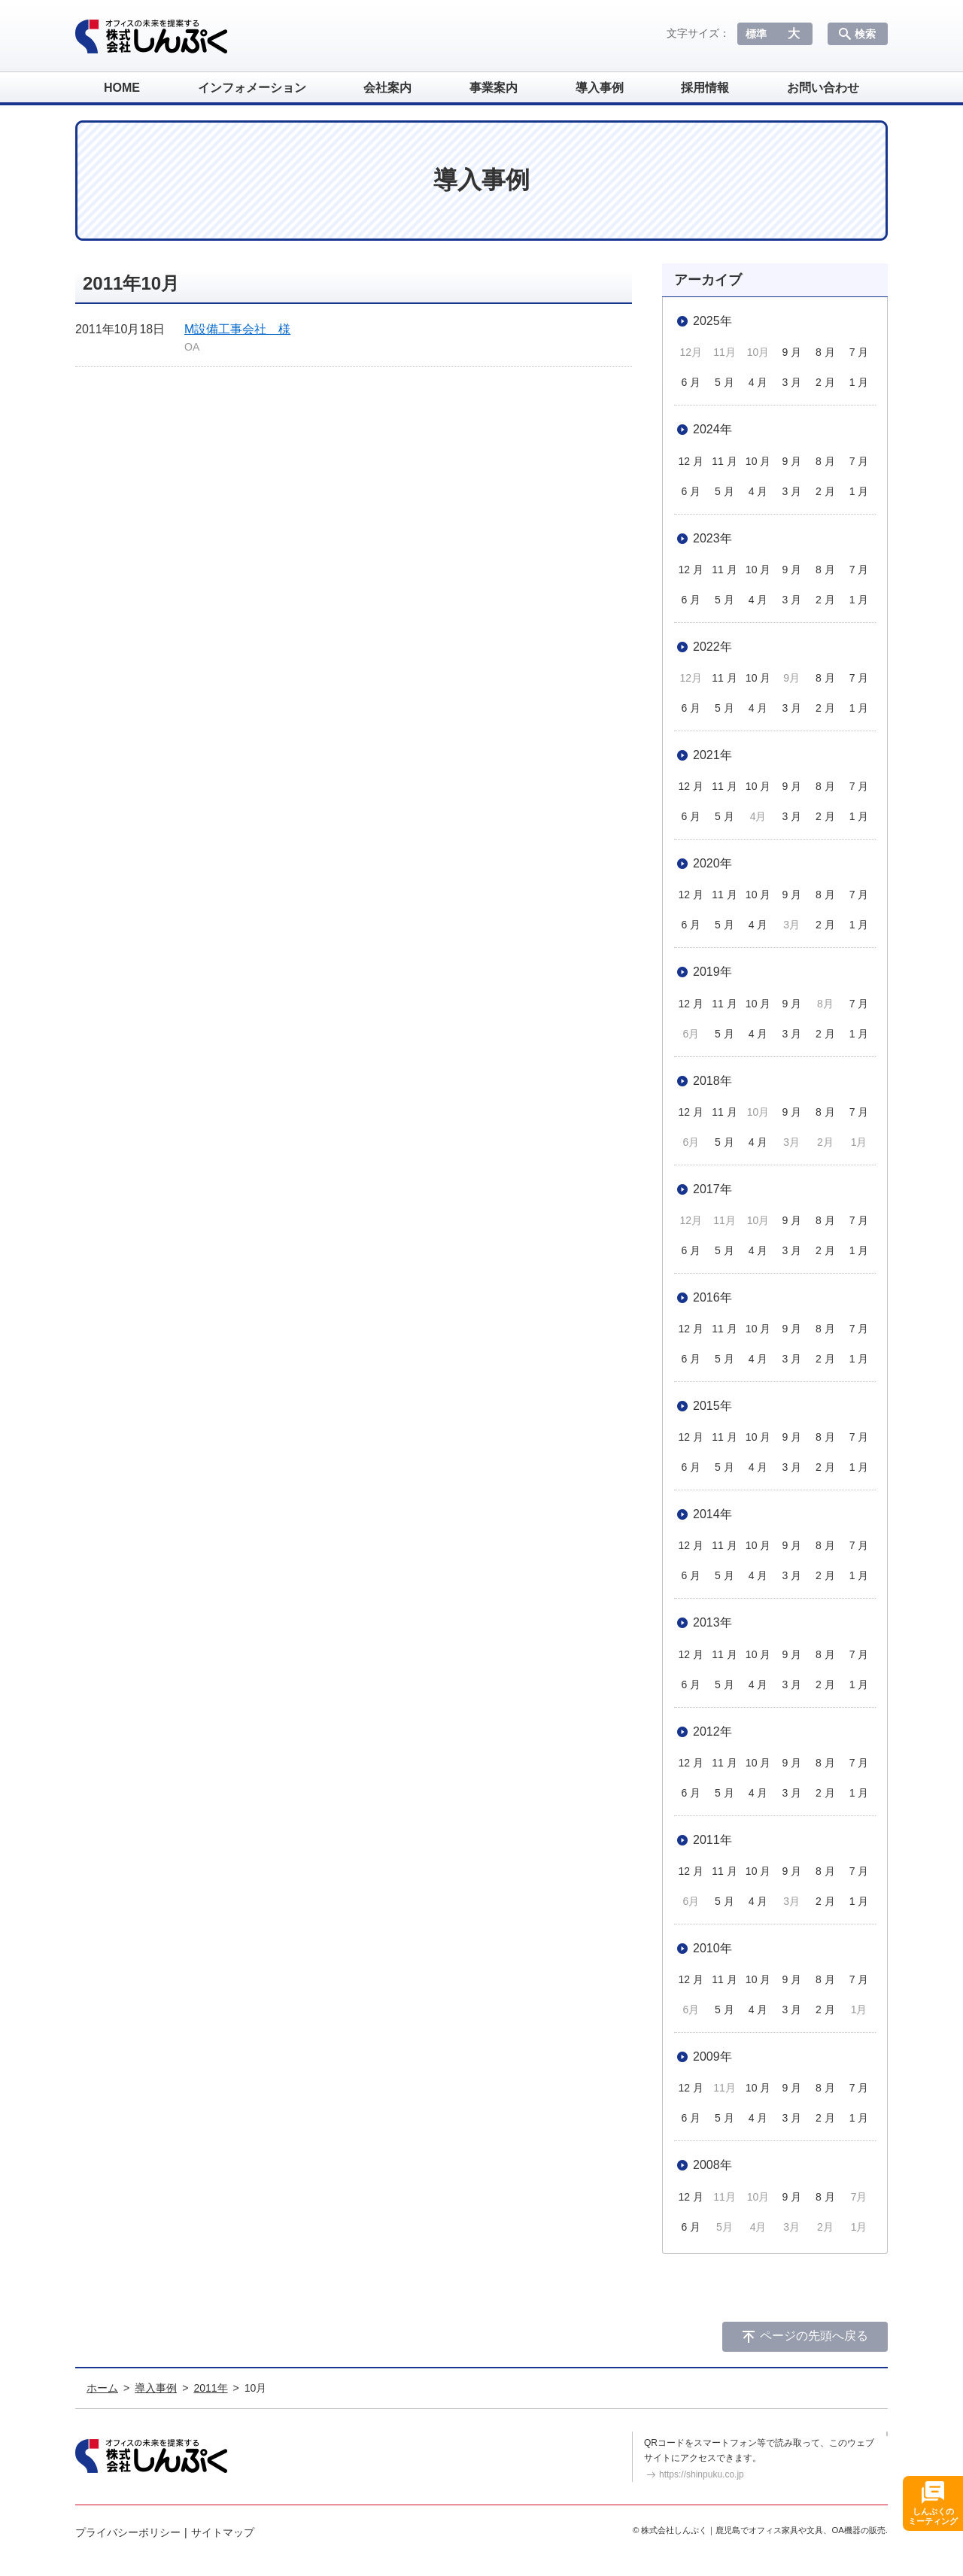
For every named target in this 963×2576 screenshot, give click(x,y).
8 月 (825, 352)
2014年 (712, 1514)
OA (191, 347)
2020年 (712, 863)
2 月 (825, 382)
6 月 (690, 382)
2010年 (712, 1948)
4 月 (758, 382)
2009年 (712, 2056)
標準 (756, 34)
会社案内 (387, 87)
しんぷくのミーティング (933, 2516)
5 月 (724, 382)
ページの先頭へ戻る (814, 2335)
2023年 (712, 538)
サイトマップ (222, 2532)
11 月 (724, 461)
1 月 (859, 382)
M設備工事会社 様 (237, 329)
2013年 (712, 1622)
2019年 (712, 971)
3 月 (791, 382)
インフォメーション (252, 87)
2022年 (712, 646)
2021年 (712, 755)
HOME (122, 87)
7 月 (859, 352)
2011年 (712, 1839)
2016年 (712, 1297)
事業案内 (493, 87)
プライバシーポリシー (128, 2532)
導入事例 (600, 87)
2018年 (712, 1080)
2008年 (712, 2164)
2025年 (712, 320)
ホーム (102, 2388)
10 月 (758, 461)
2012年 (712, 1731)
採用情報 (705, 87)
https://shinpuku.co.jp (701, 2474)
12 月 (691, 461)
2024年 (712, 429)
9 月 (791, 352)
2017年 (712, 1189)
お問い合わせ (823, 87)
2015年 (712, 1405)
